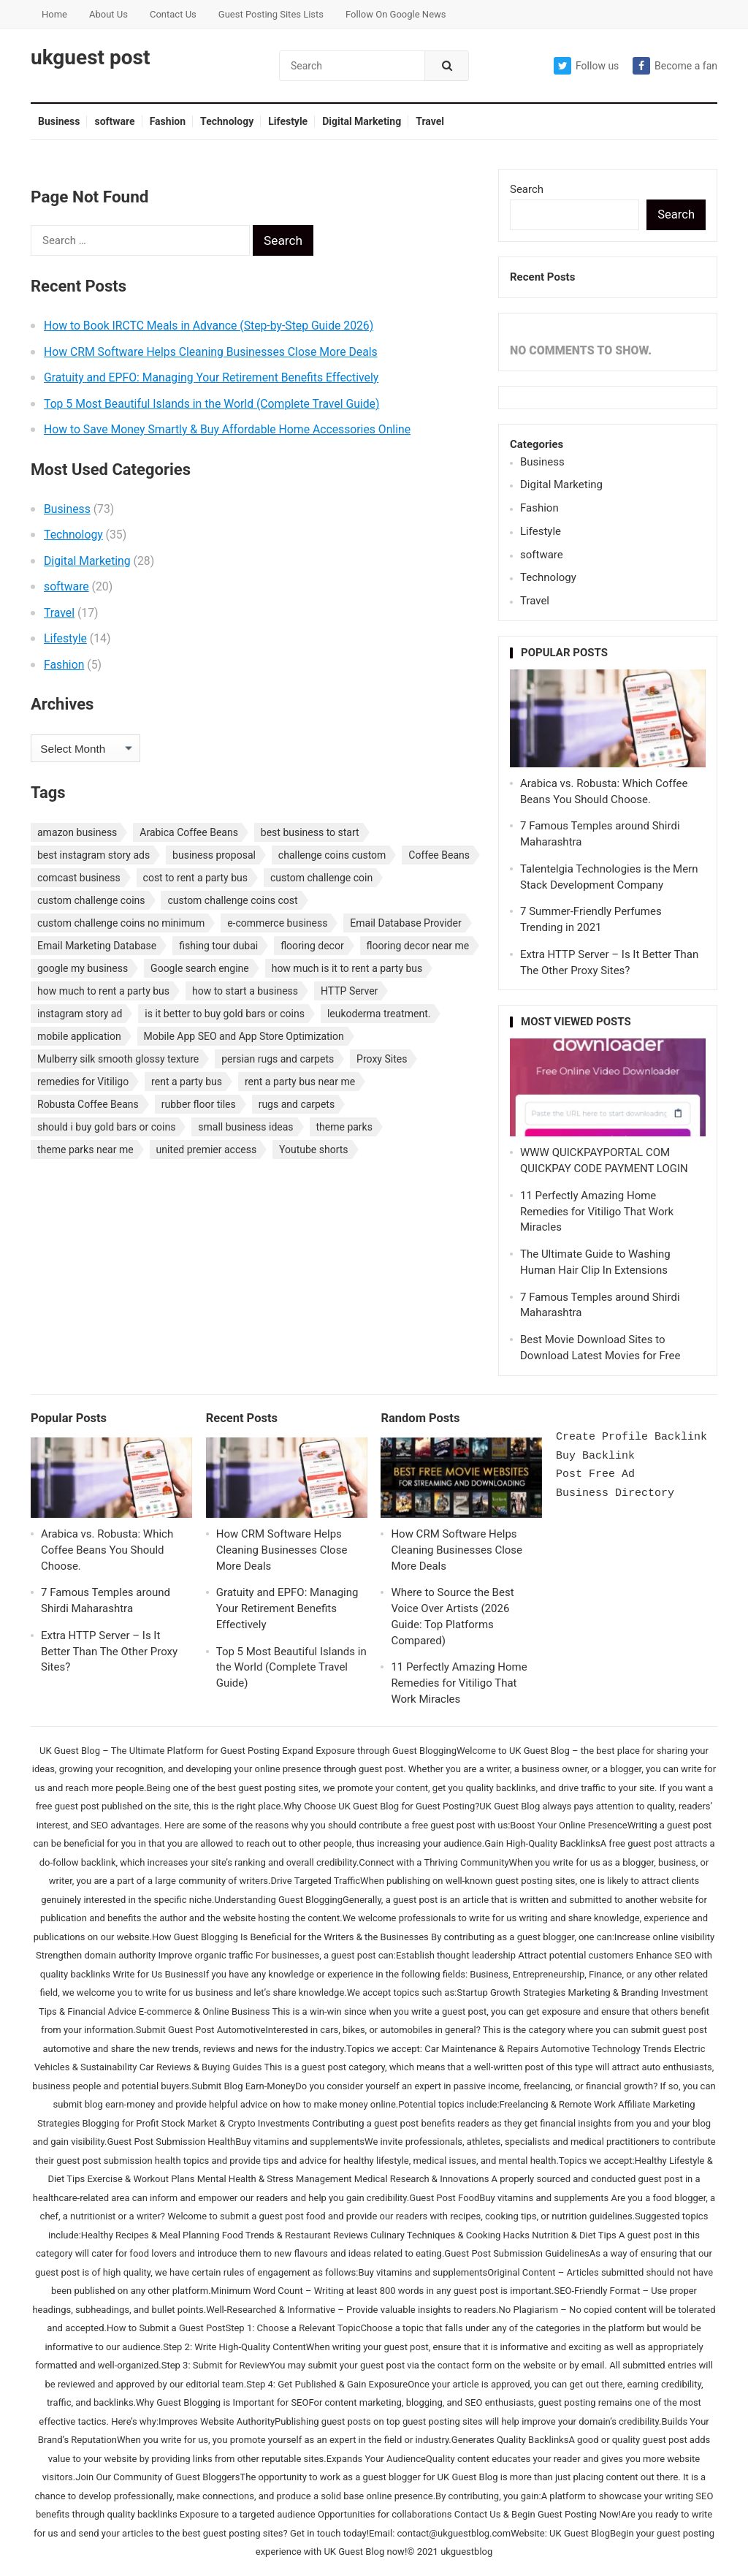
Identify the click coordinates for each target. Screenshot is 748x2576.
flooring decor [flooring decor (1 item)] (312, 945)
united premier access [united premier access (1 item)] (206, 1149)
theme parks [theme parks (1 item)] (344, 1127)
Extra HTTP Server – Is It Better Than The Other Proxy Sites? (109, 1651)
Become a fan (675, 66)
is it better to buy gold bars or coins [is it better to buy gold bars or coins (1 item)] (225, 1013)
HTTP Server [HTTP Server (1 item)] (349, 991)
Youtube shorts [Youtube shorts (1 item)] (313, 1149)
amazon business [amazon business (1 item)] (77, 832)
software (114, 121)
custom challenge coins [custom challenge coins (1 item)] (91, 900)
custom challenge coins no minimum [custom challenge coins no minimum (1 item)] (121, 923)
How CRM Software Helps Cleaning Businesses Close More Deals (211, 352)
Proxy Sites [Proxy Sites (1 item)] (381, 1059)
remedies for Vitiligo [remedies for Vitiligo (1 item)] (83, 1081)
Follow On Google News (396, 14)
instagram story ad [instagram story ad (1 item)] (79, 1013)
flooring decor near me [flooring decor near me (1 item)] (418, 945)
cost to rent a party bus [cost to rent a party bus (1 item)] (195, 878)
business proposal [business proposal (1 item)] (214, 855)
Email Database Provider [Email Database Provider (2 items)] (405, 923)
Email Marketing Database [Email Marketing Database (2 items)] (96, 945)
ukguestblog (466, 2551)
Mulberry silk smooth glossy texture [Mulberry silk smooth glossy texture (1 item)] (118, 1059)
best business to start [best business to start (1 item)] (310, 832)
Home (54, 14)
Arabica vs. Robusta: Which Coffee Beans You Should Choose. (107, 1550)
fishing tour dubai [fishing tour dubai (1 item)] (218, 945)
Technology (226, 121)
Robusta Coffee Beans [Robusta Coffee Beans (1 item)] (88, 1104)
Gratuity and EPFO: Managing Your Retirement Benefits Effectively (211, 377)
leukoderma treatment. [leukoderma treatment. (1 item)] (379, 1013)
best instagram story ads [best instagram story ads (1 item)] (93, 855)
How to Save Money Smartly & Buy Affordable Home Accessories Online (227, 429)
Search (526, 189)
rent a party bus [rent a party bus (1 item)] (186, 1081)
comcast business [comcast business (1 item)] (79, 878)
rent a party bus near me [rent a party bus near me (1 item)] (300, 1081)
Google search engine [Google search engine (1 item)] (199, 968)
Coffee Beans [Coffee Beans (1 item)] (439, 855)
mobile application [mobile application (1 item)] (79, 1036)
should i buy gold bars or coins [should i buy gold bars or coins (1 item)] (106, 1127)
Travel (430, 121)
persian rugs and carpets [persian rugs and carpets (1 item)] (277, 1059)
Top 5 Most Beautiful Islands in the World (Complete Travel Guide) (211, 404)
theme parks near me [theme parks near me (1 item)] (85, 1149)
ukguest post (90, 58)
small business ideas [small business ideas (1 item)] (245, 1127)
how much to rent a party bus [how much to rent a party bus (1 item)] (103, 991)
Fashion (168, 121)
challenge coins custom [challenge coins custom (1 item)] (332, 855)
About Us (108, 14)
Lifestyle (288, 121)
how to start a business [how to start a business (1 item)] (245, 991)
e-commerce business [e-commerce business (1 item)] (277, 923)
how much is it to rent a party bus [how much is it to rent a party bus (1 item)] (347, 968)
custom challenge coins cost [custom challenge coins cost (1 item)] (232, 900)
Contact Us (173, 14)
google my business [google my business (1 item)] (82, 968)
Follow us (586, 66)
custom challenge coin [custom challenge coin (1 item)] (321, 878)
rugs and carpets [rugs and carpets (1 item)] (297, 1104)
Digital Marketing (361, 121)
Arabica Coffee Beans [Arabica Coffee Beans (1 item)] (189, 832)
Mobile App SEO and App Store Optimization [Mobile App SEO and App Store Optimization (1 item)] (244, 1036)
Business (59, 121)
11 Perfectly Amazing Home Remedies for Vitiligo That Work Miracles (596, 1211)
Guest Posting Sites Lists (271, 14)
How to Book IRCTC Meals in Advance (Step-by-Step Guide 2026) (208, 326)
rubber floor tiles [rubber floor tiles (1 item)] (198, 1104)
